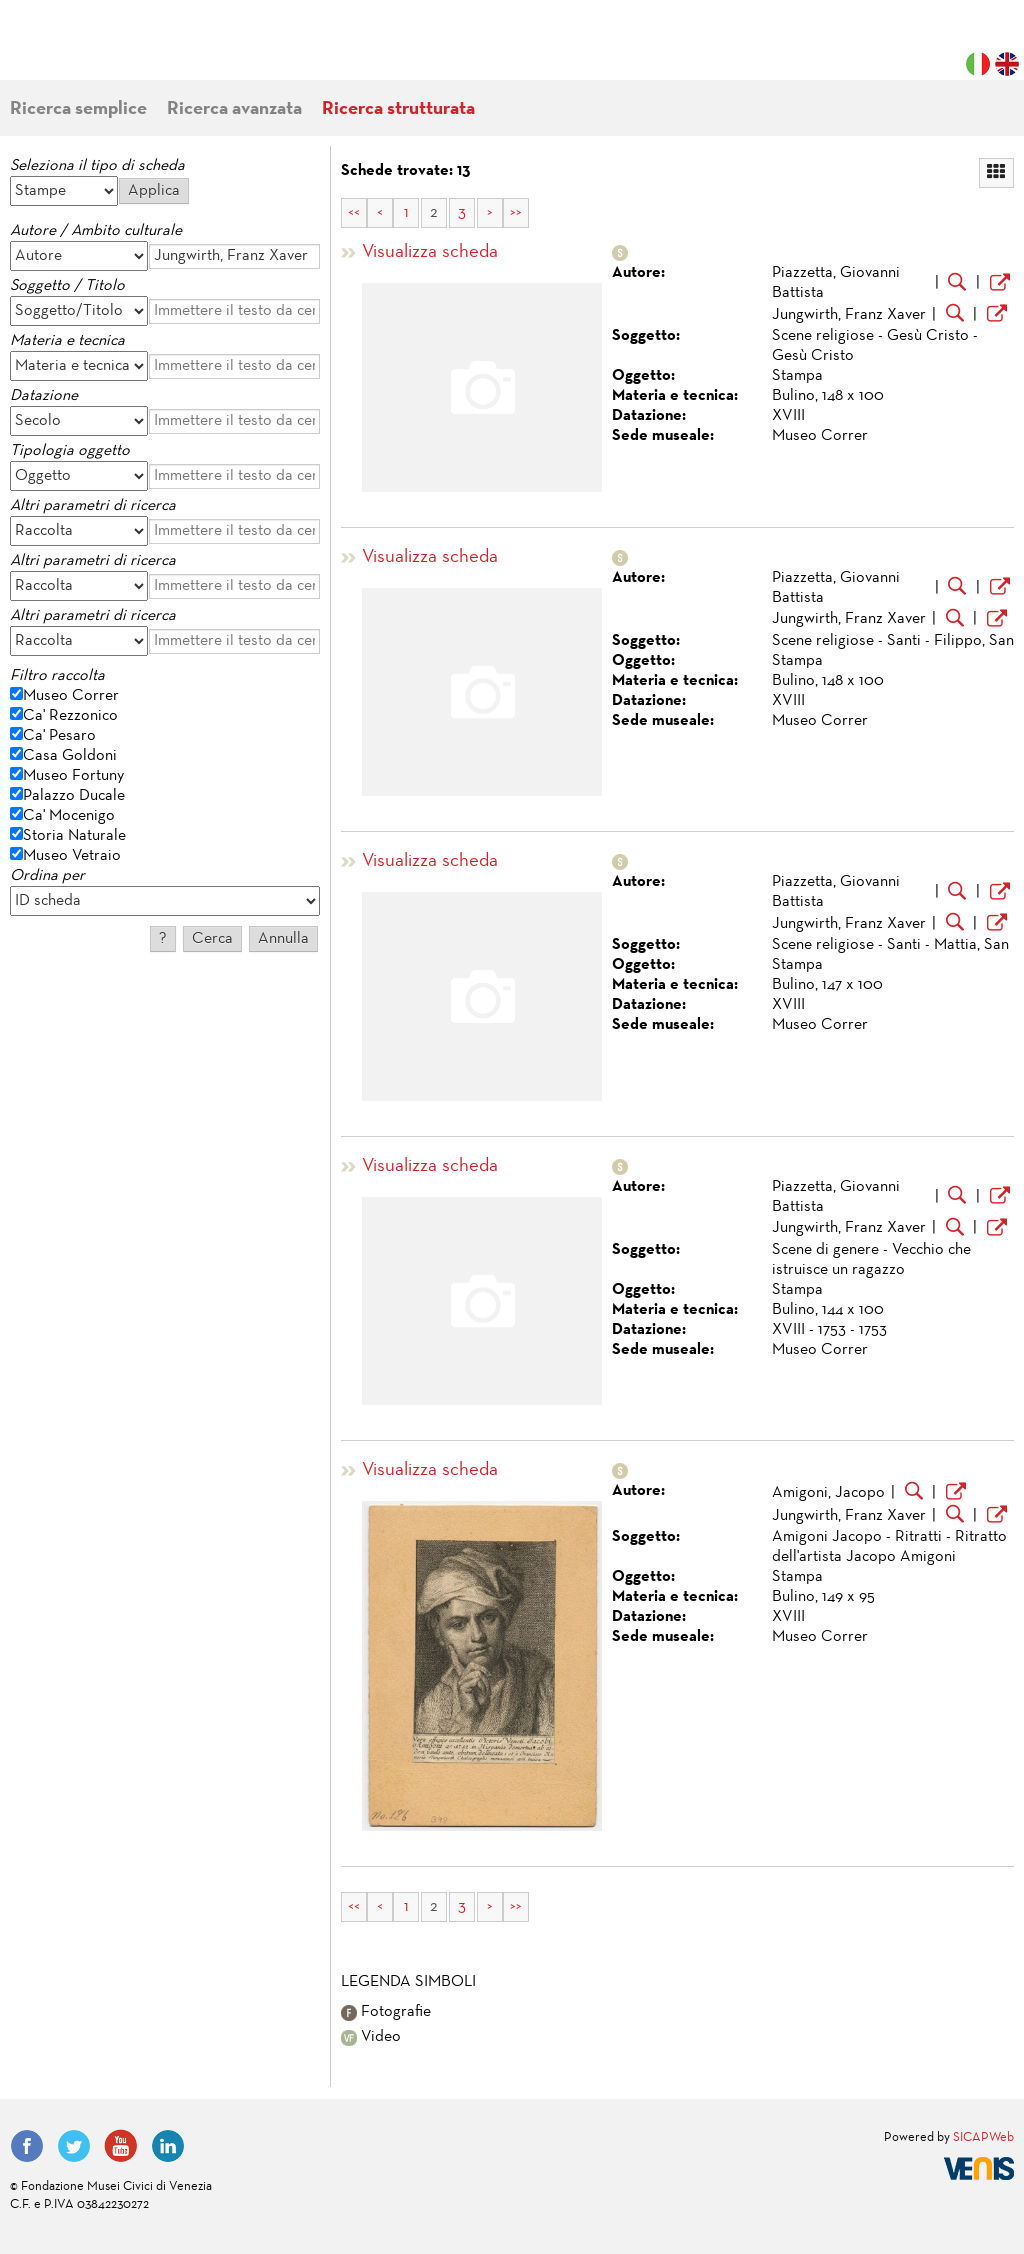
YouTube (121, 2146)
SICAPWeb (983, 2138)
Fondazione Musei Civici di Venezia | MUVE (92, 50)
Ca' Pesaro (59, 736)
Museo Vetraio (72, 856)
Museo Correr (71, 696)
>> (516, 213)
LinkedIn (168, 2146)
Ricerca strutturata (398, 109)
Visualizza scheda (430, 252)
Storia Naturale (74, 836)
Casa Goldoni (70, 756)
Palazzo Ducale (74, 796)
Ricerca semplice (78, 109)
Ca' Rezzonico (70, 716)
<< (354, 213)
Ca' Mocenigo (69, 816)
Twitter (74, 2146)
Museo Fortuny (73, 776)
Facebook (27, 2146)
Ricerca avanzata (234, 109)
